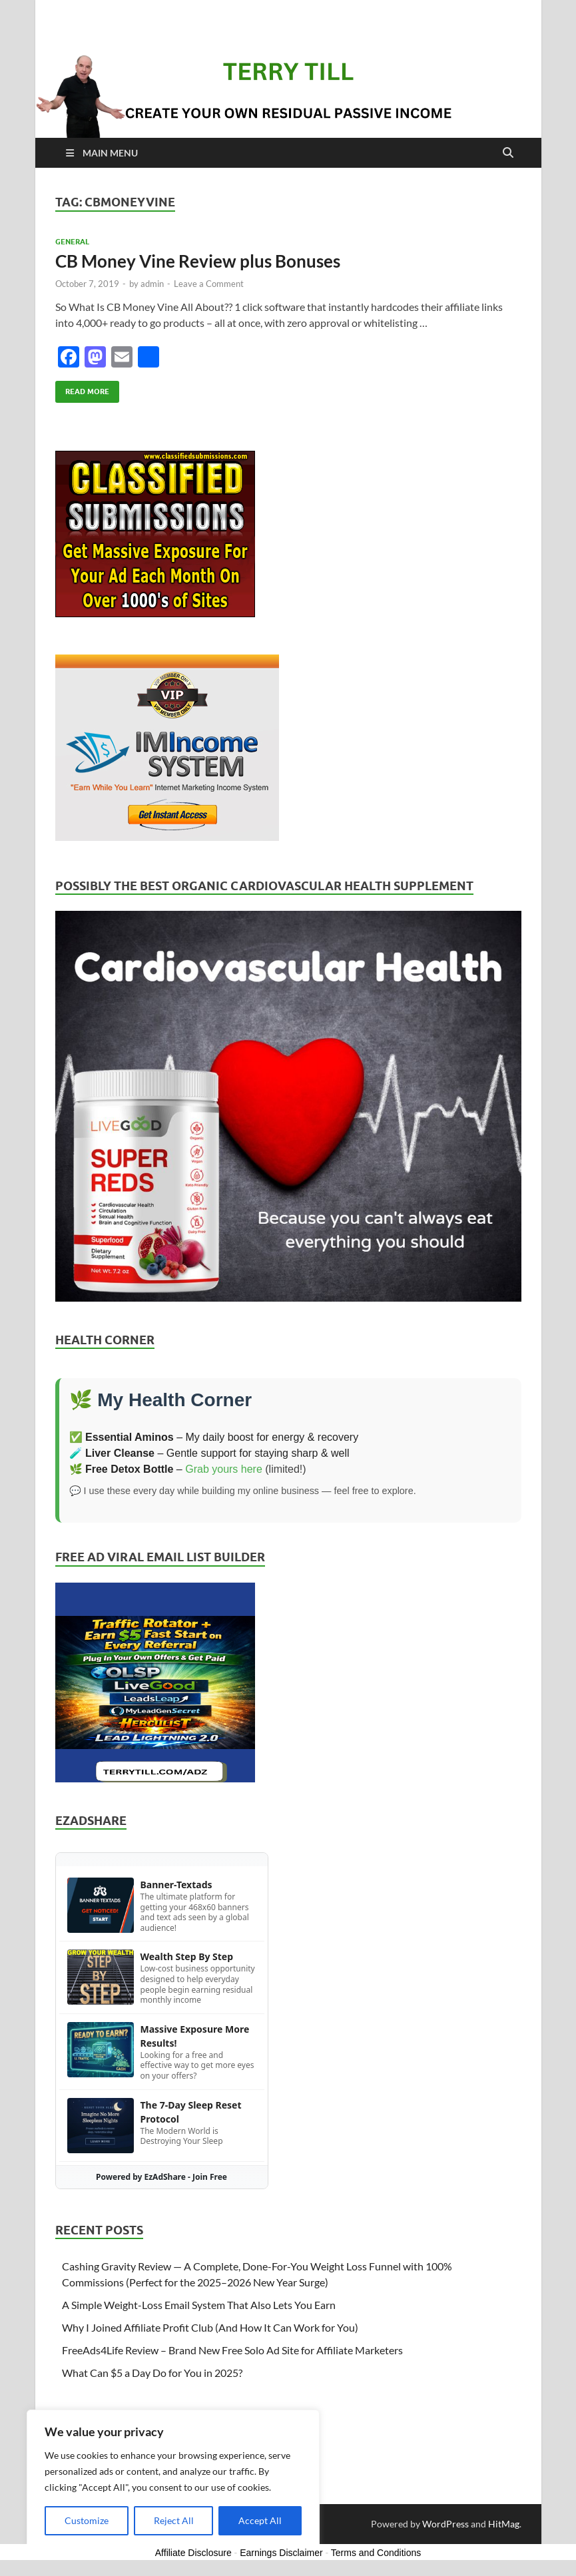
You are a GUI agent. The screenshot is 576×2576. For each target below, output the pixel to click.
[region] (173, 2479)
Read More (82, 388)
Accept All (260, 2520)
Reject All (174, 2520)
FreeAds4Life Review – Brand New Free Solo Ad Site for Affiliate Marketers (232, 2350)
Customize (87, 2520)
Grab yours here (223, 1469)
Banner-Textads (176, 1884)
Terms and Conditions (376, 2552)
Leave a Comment (209, 283)
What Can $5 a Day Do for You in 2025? (152, 2372)
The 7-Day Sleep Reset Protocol (191, 2112)
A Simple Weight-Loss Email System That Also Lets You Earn (199, 2304)
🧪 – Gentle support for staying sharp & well (209, 1453)
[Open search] (508, 153)
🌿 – (127, 1469)
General (72, 241)
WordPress (445, 2523)
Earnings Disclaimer (281, 2552)
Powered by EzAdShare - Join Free (161, 2177)
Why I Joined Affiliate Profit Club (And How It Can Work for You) (210, 2327)
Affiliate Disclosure (193, 2552)
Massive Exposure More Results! (195, 2036)
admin (152, 283)
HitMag (503, 2523)
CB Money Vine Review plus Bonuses (197, 261)
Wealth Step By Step (187, 1956)
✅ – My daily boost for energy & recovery (214, 1437)
